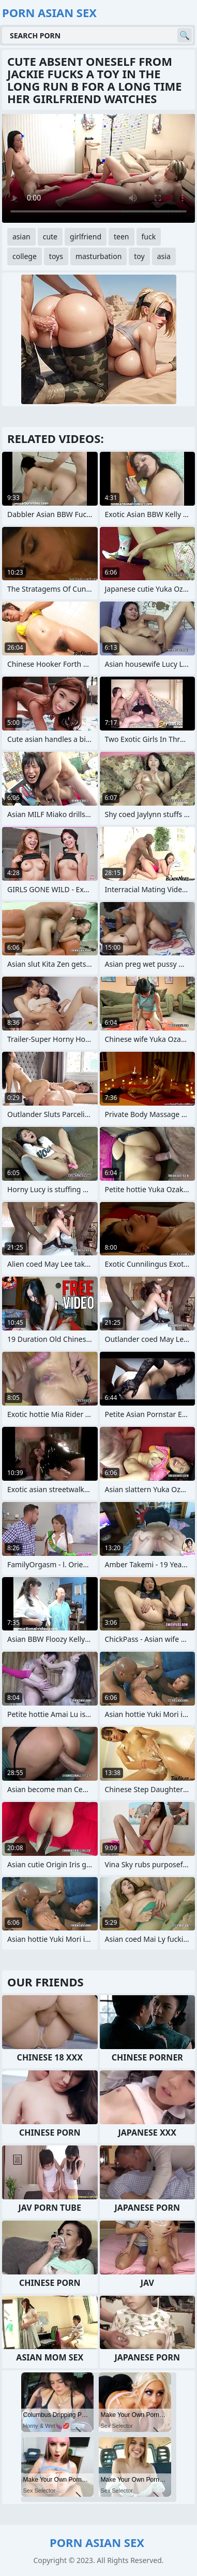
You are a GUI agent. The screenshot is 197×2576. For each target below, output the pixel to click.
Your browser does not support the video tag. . (98, 168)
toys (56, 256)
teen (121, 236)
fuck (149, 236)
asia (164, 256)
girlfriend (85, 236)
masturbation (98, 256)
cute (50, 236)
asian (21, 236)
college (24, 256)
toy (139, 256)
